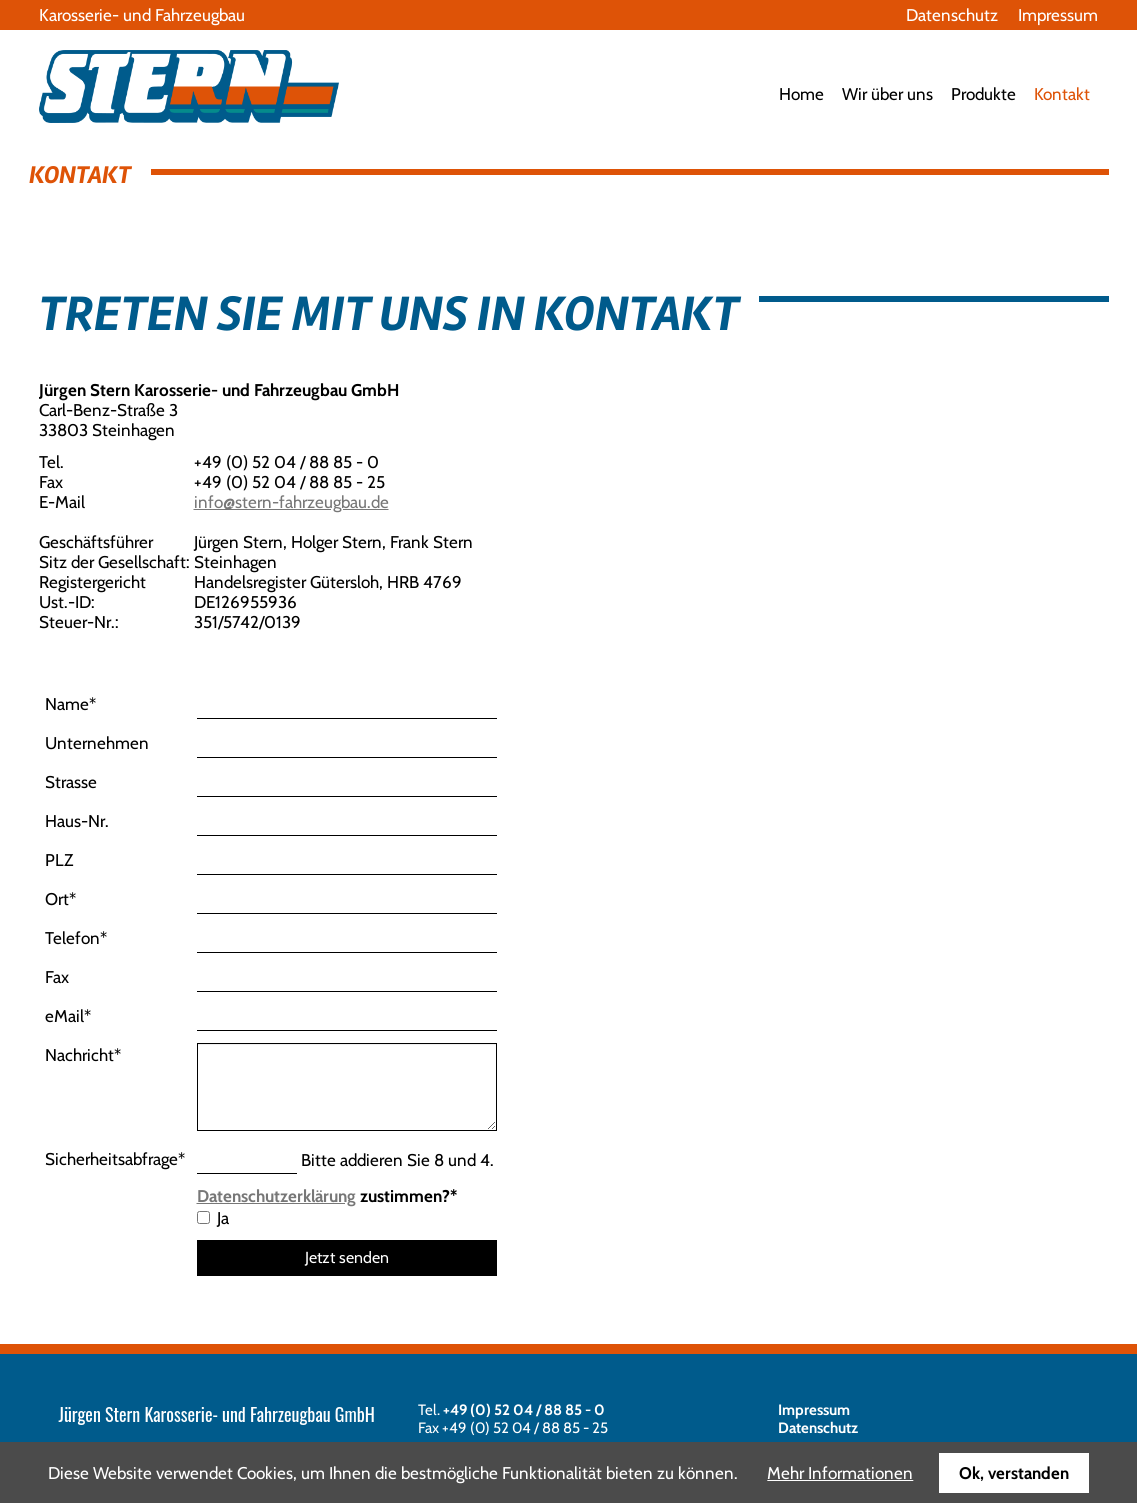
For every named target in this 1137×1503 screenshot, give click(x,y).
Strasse (71, 782)
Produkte (983, 94)
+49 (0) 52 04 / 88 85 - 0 (524, 1410)
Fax (57, 977)
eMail (68, 1016)
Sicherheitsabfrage (115, 1159)
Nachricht (83, 1055)
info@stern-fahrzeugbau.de (291, 502)
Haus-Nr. (77, 821)
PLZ (59, 860)
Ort (60, 899)
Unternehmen (97, 743)
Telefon (76, 938)
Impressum (1058, 15)
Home (801, 94)
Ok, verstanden (1014, 1473)
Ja (223, 1218)
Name (70, 704)
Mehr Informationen (840, 1473)
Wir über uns (887, 94)
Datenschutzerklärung (276, 1196)
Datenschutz (952, 15)
